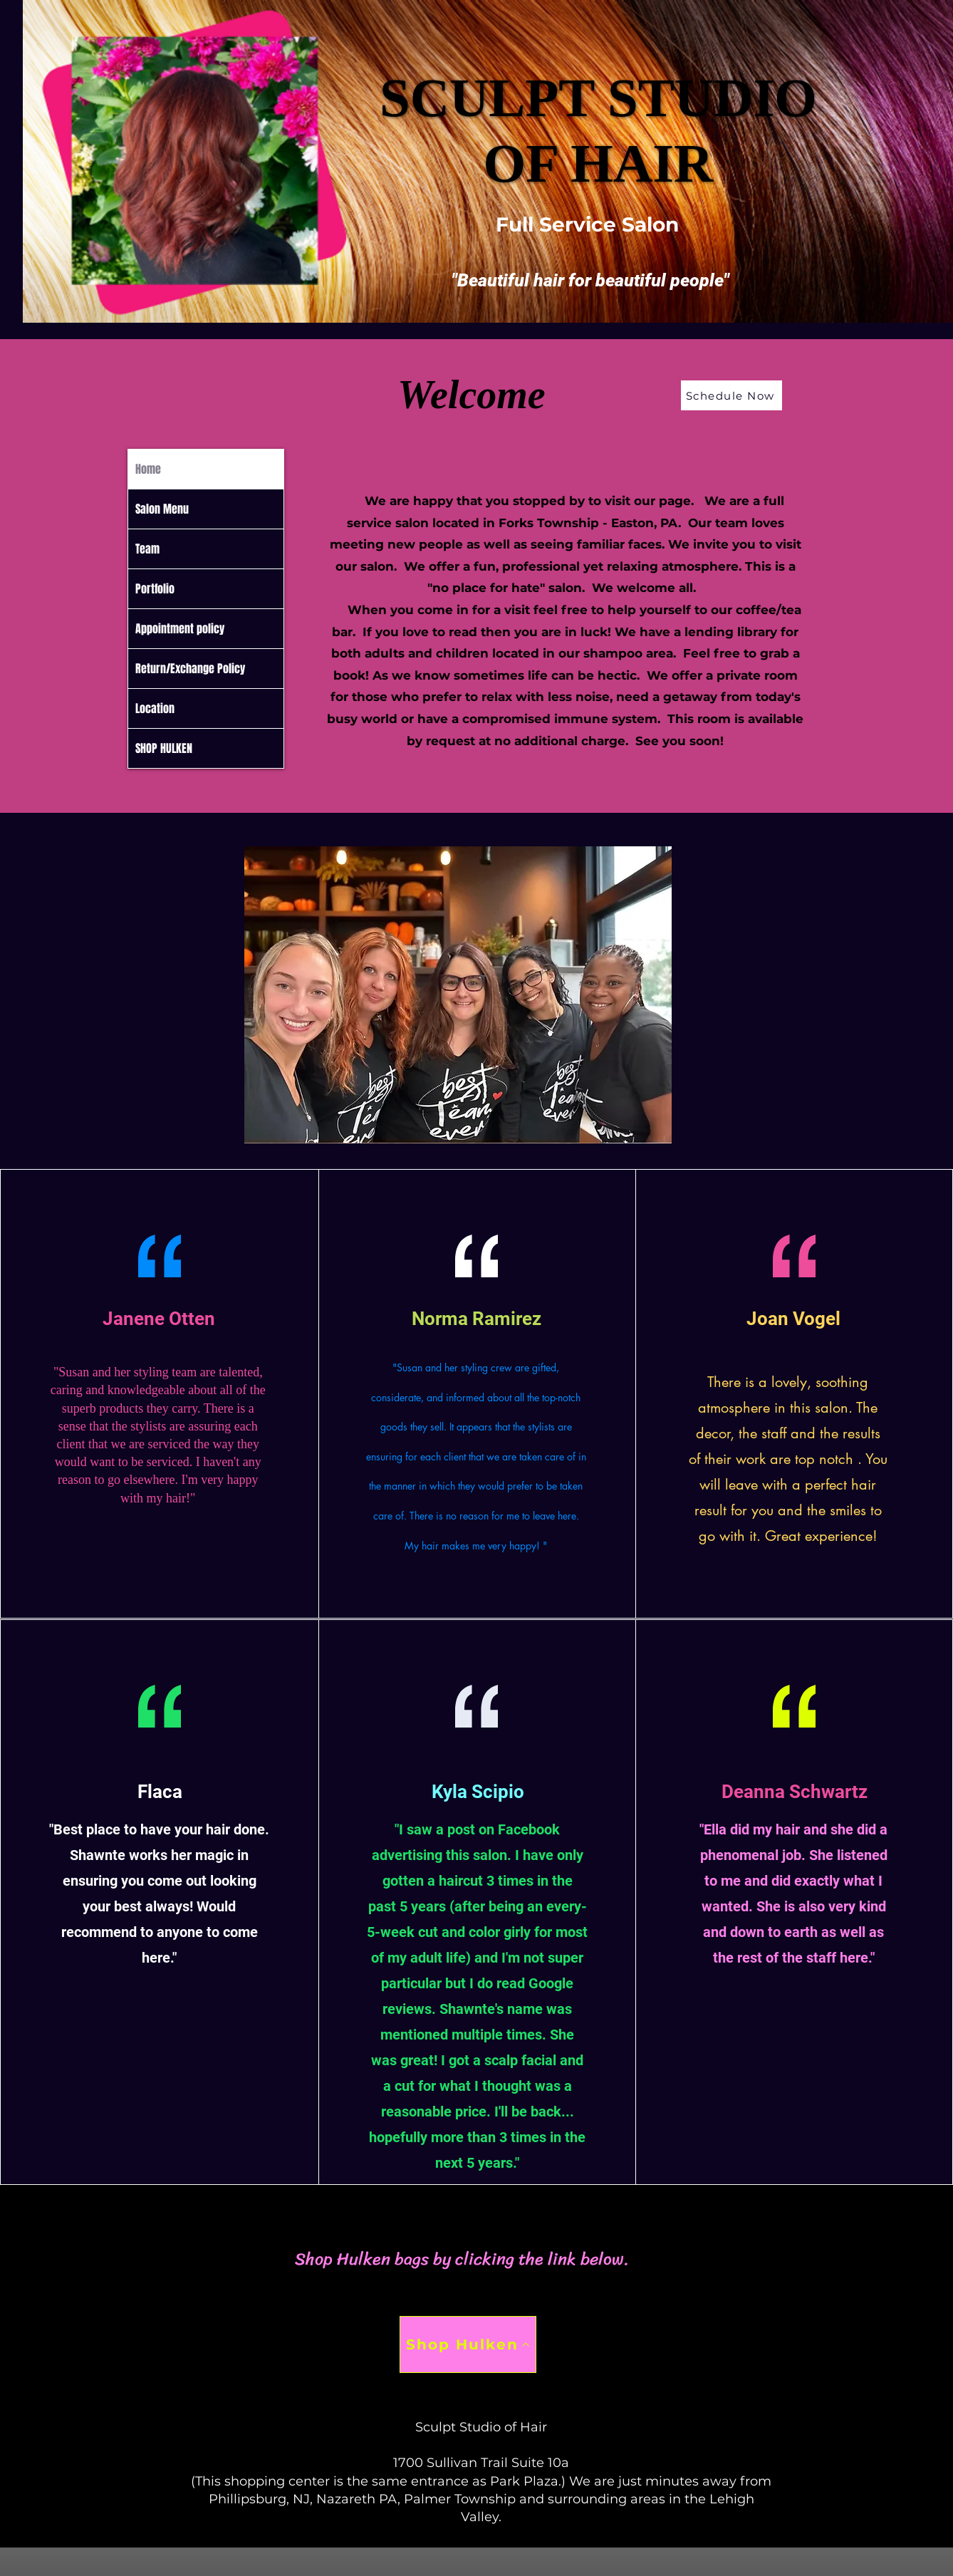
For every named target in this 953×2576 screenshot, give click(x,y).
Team (147, 549)
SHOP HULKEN (163, 748)
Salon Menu (162, 509)
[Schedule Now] (731, 395)
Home (148, 469)
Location (155, 708)
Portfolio (155, 589)
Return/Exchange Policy (190, 668)
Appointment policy (179, 628)
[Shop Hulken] (468, 2344)
